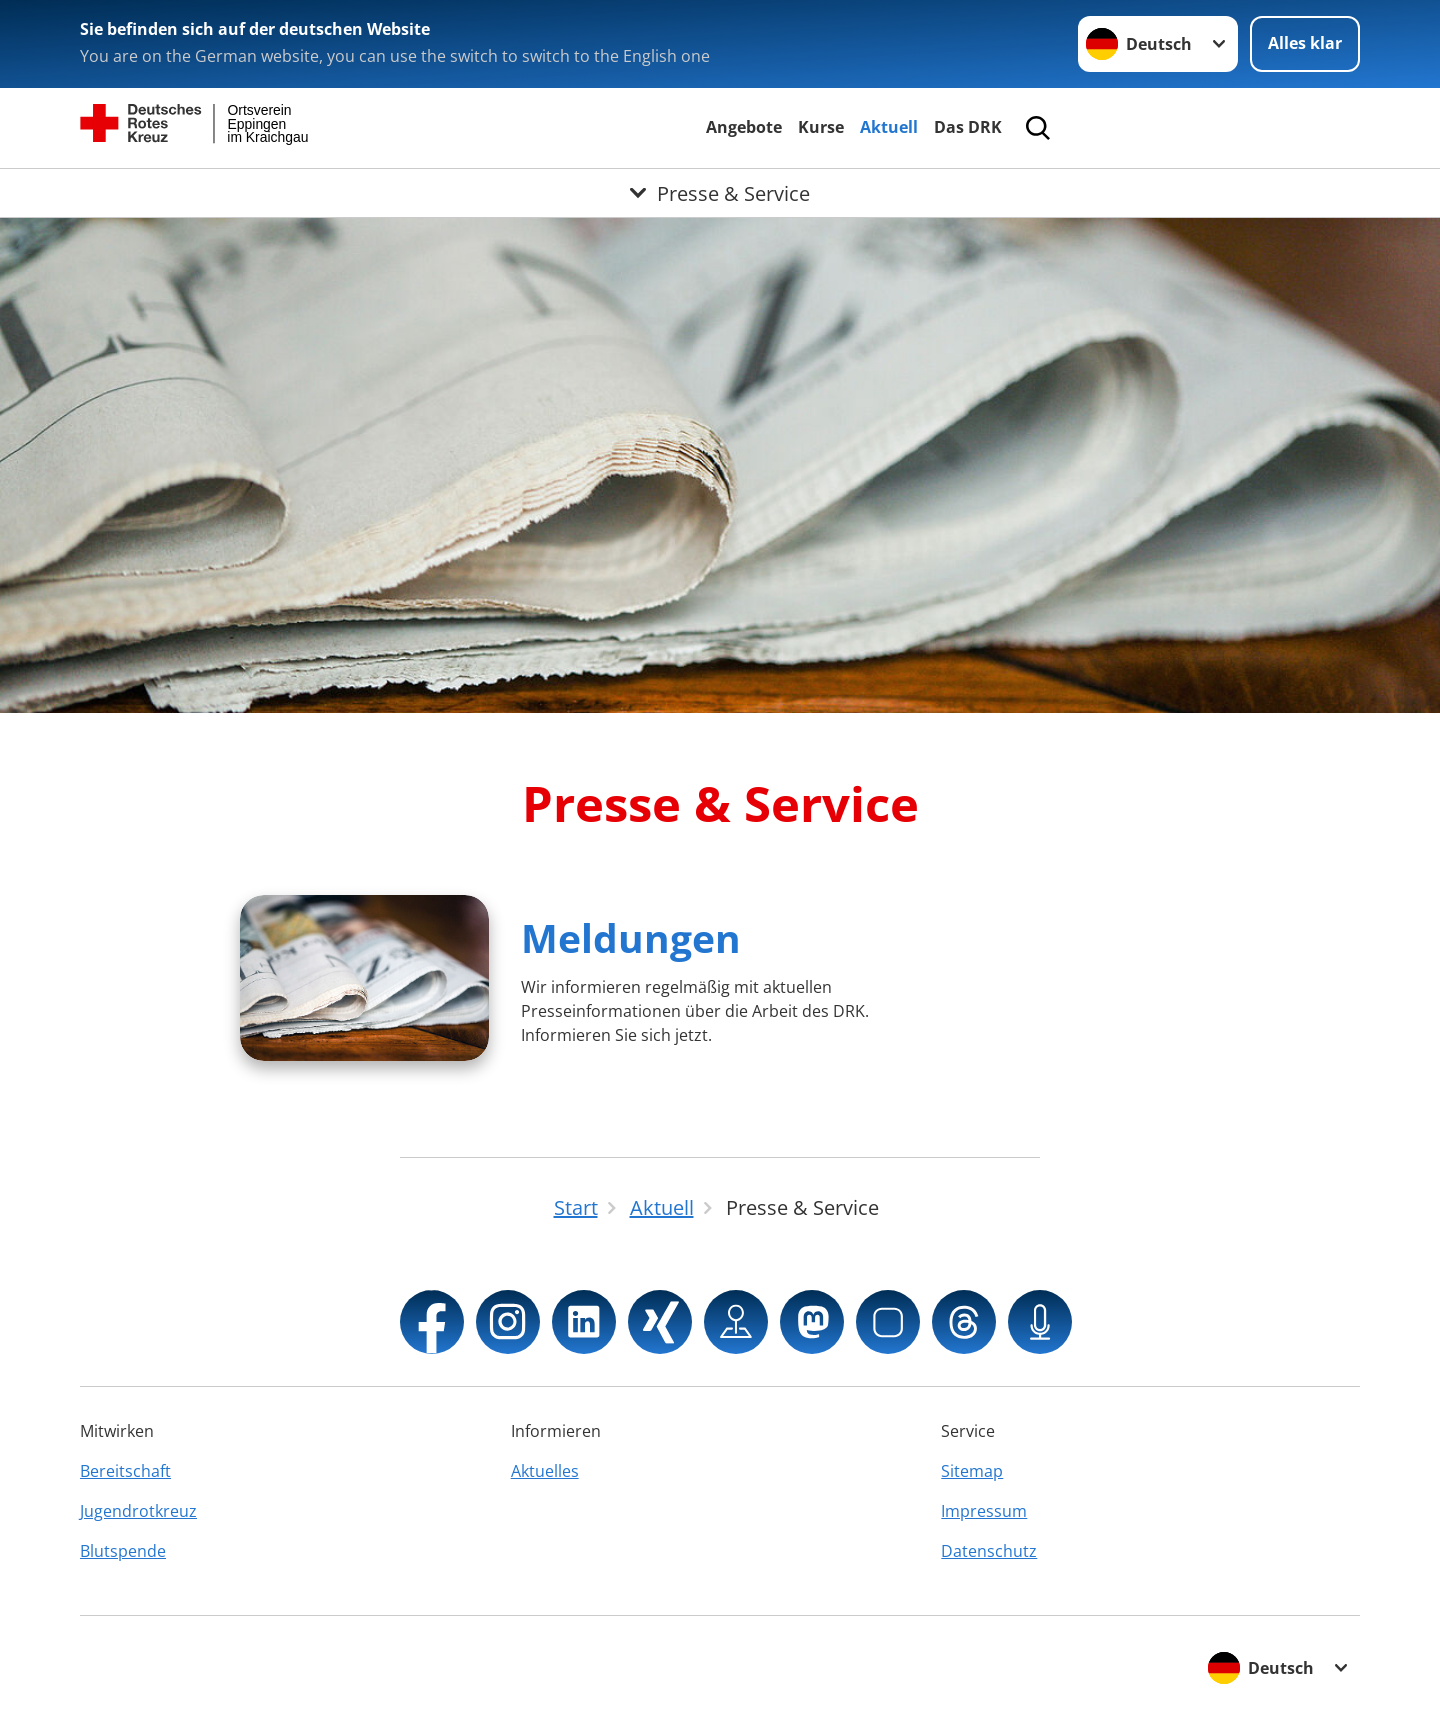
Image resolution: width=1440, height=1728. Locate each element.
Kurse (821, 127)
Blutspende (123, 1551)
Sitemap (972, 1471)
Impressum (984, 1511)
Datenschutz (989, 1551)
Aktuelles (545, 1471)
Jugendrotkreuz (138, 1511)
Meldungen (631, 937)
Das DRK (968, 127)
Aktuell (889, 127)
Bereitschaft (125, 1471)
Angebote (744, 127)
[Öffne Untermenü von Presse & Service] (720, 193)
